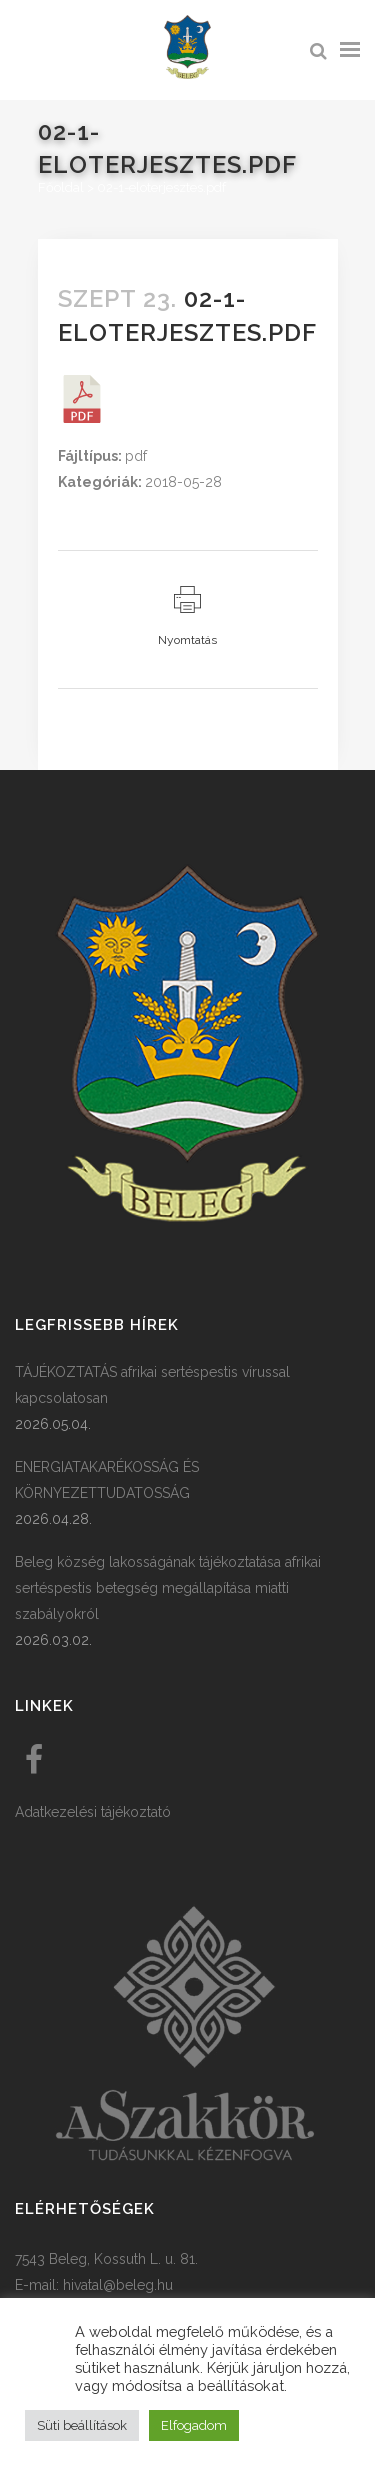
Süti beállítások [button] (82, 2425)
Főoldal (61, 187)
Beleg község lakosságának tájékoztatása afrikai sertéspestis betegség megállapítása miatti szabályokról (168, 1588)
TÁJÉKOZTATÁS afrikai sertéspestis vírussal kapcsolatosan (152, 1385)
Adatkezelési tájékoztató (93, 1812)
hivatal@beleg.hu (118, 2285)
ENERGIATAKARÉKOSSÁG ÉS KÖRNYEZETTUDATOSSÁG (107, 1480)
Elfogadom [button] (194, 2425)
